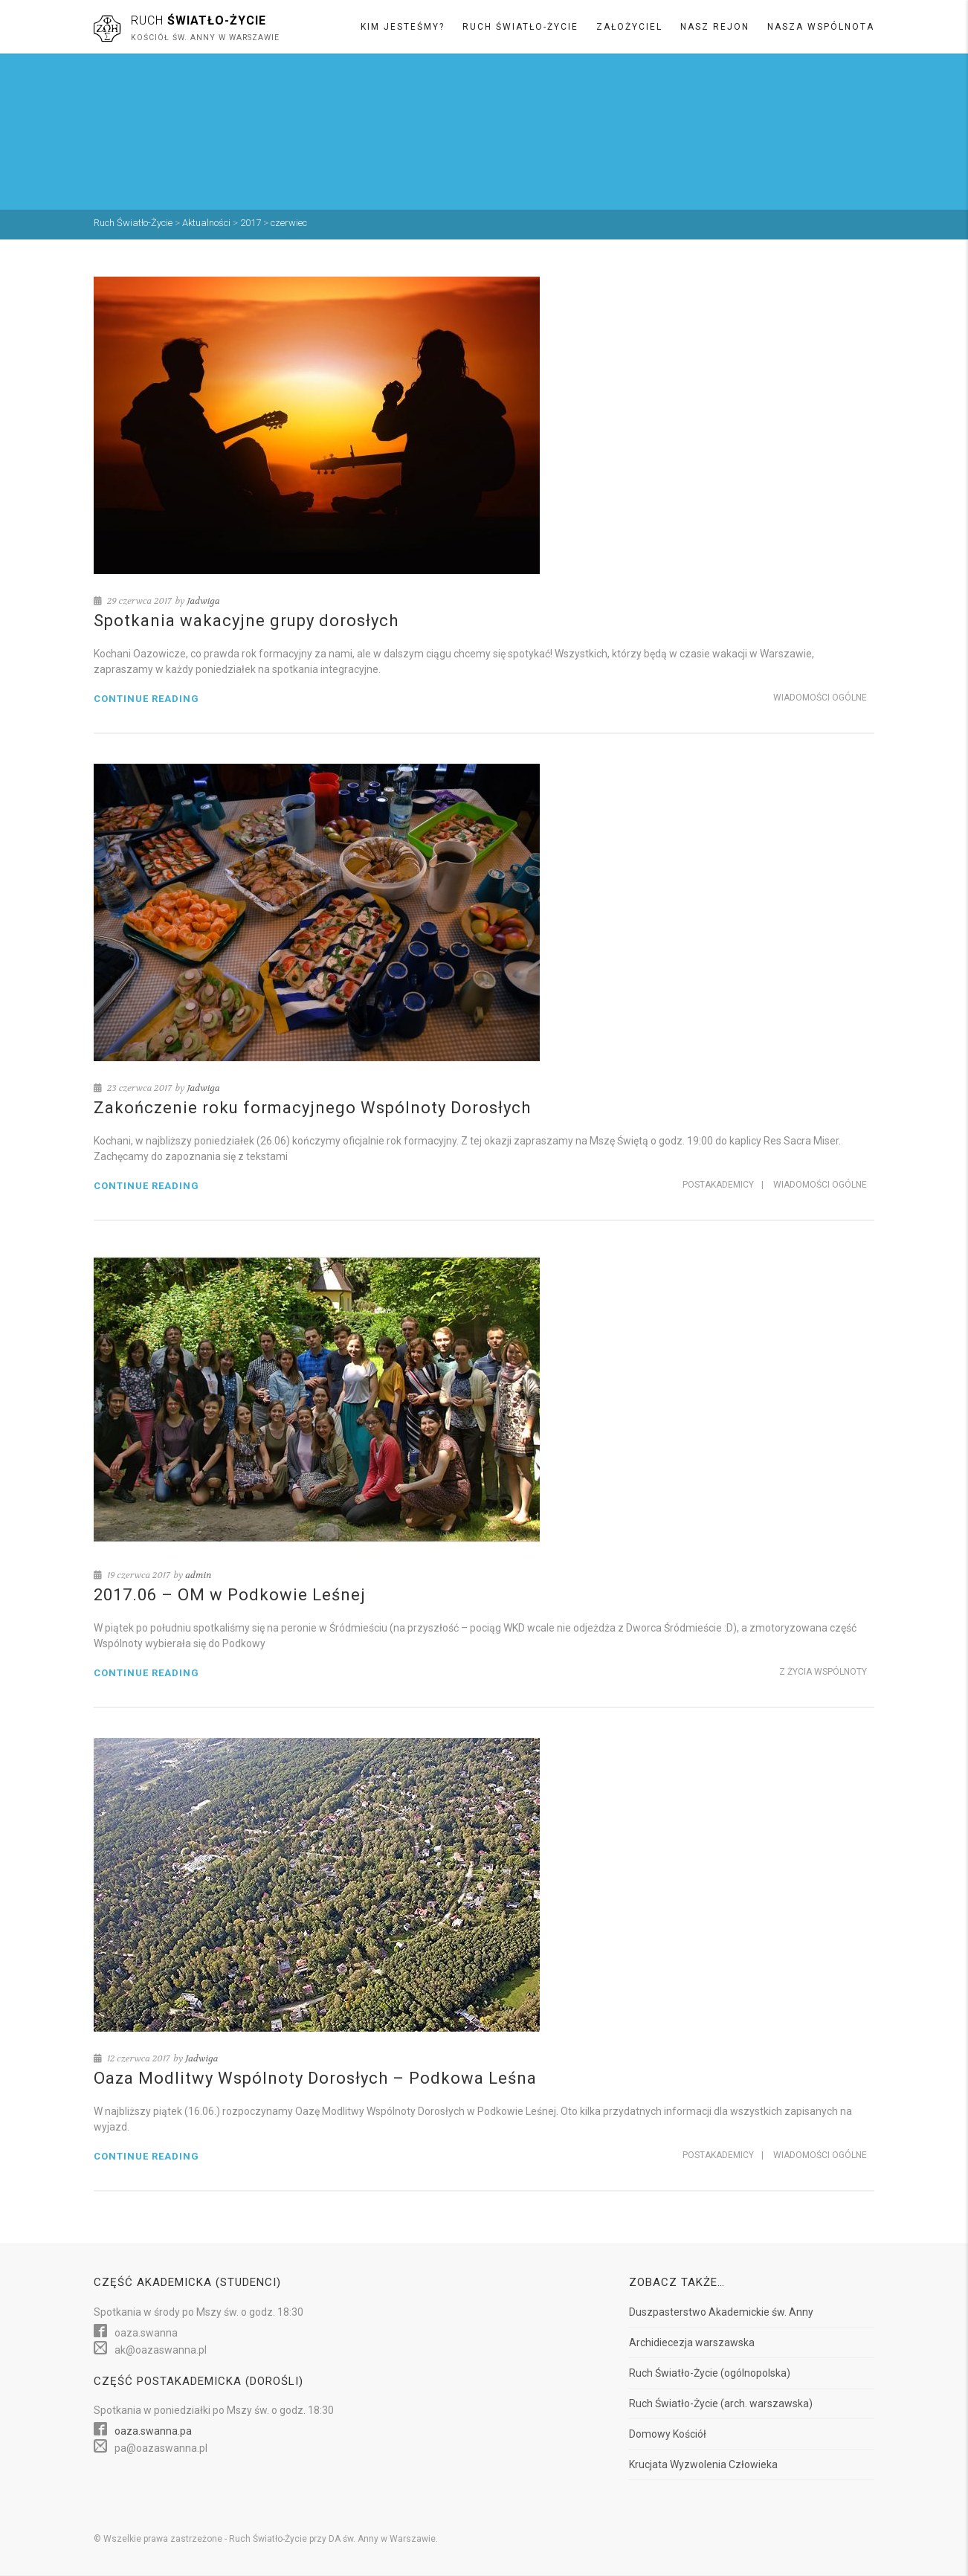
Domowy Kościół (667, 2434)
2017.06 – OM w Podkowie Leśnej (230, 1594)
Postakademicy (718, 1184)
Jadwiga (203, 601)
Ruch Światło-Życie (520, 27)
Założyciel (629, 27)
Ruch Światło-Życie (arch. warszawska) (721, 2403)
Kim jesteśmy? (403, 27)
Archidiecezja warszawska (692, 2342)
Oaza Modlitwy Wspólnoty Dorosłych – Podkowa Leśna (315, 2078)
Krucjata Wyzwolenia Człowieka (703, 2464)
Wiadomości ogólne (820, 697)
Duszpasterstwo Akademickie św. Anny (721, 2312)
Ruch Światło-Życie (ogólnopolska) (709, 2373)
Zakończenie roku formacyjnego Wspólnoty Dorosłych (312, 1107)
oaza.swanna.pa (153, 2431)
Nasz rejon (714, 27)
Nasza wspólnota (820, 27)
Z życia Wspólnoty (823, 1672)
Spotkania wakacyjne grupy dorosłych (246, 620)
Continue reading (146, 698)
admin (198, 1575)
